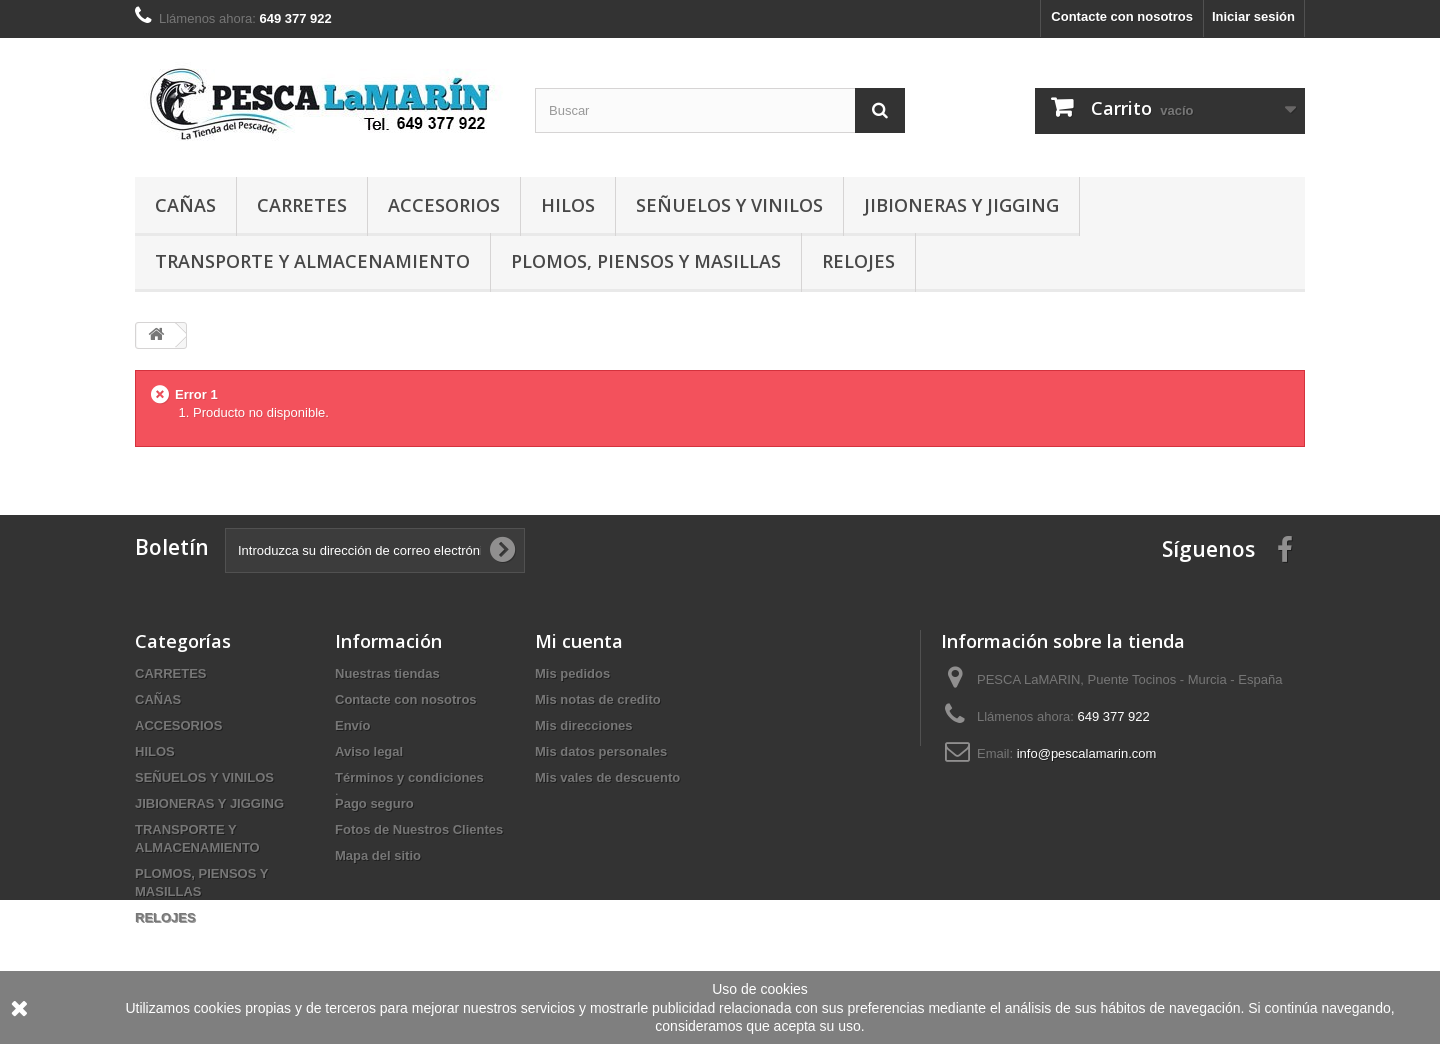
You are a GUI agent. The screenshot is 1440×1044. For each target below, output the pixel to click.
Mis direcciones (584, 725)
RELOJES (858, 261)
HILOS (568, 205)
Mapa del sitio (378, 855)
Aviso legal (369, 751)
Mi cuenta (579, 641)
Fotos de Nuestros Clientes (419, 829)
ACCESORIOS (444, 205)
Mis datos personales (601, 751)
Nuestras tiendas (387, 673)
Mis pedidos (572, 673)
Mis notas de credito (598, 699)
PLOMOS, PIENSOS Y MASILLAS (646, 261)
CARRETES (302, 205)
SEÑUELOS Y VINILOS (729, 205)
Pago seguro (374, 803)
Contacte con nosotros (1122, 16)
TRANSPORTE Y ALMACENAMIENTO (312, 261)
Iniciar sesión (1253, 16)
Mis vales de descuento (607, 777)
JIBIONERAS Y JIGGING (961, 205)
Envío (352, 725)
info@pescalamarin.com (1087, 753)
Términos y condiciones (409, 777)
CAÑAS (185, 205)
